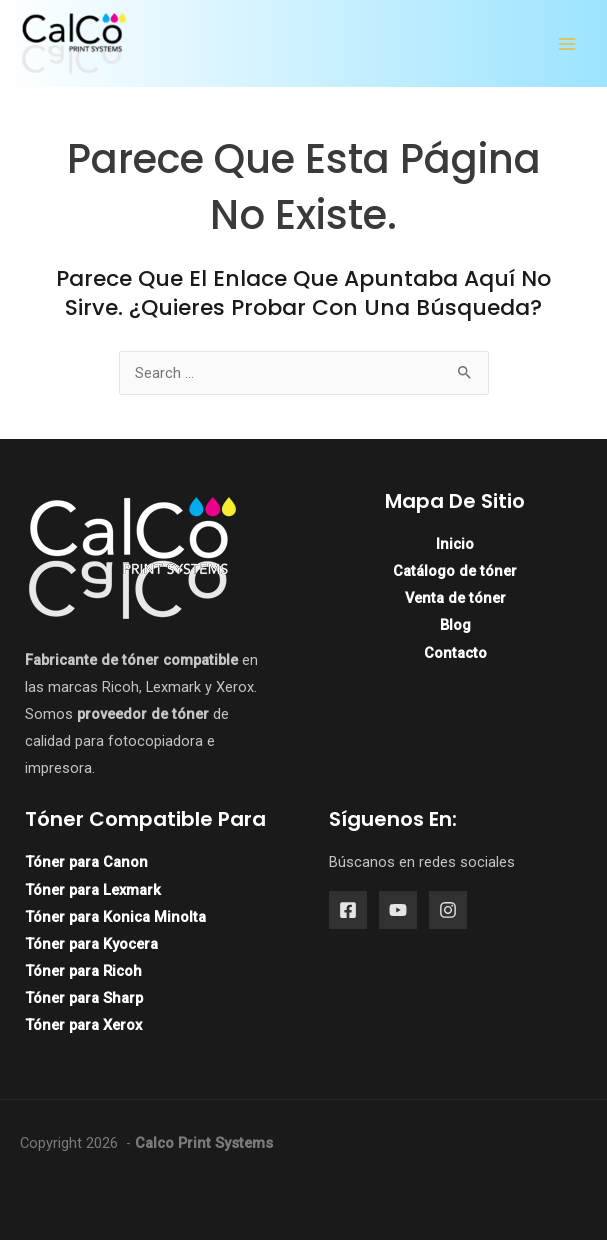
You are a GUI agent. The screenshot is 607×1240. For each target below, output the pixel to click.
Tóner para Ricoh (83, 971)
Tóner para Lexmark (93, 890)
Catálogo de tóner (455, 571)
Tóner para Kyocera (91, 944)
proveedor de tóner (143, 714)
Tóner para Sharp (84, 998)
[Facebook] (348, 910)
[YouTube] (398, 910)
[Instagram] (448, 910)
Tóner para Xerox (83, 1025)
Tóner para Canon (86, 862)
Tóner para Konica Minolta (115, 917)
